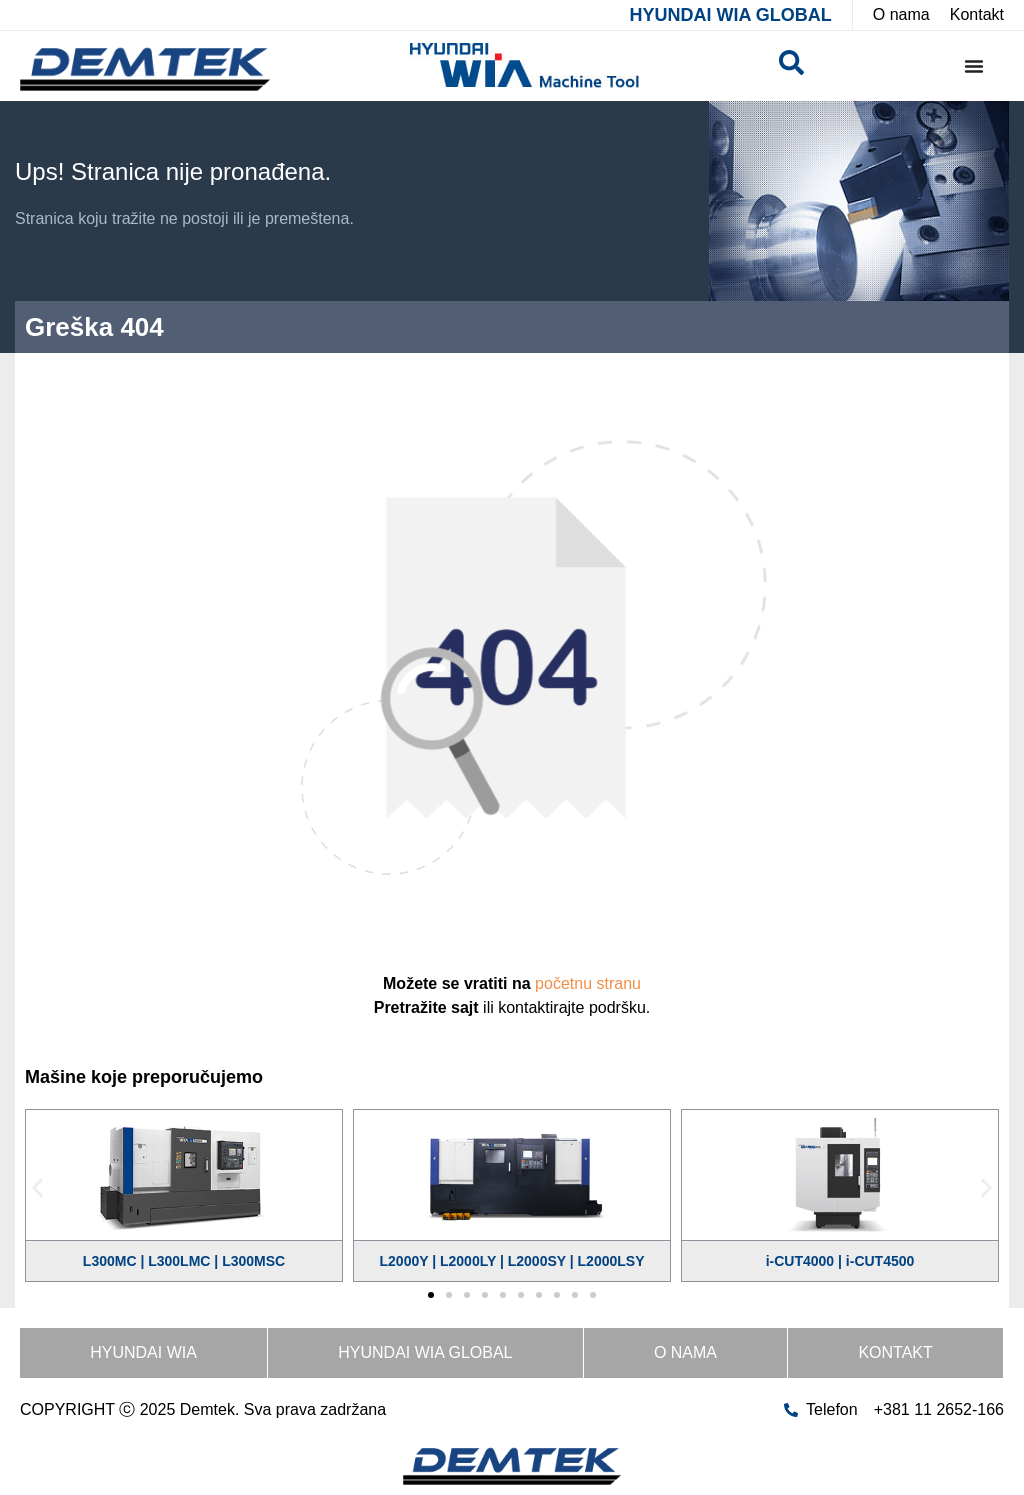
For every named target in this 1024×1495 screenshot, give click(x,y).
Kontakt (895, 1352)
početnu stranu (588, 983)
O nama (685, 1352)
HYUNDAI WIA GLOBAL (730, 15)
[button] (37, 1188)
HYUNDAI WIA (143, 1352)
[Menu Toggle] (974, 66)
